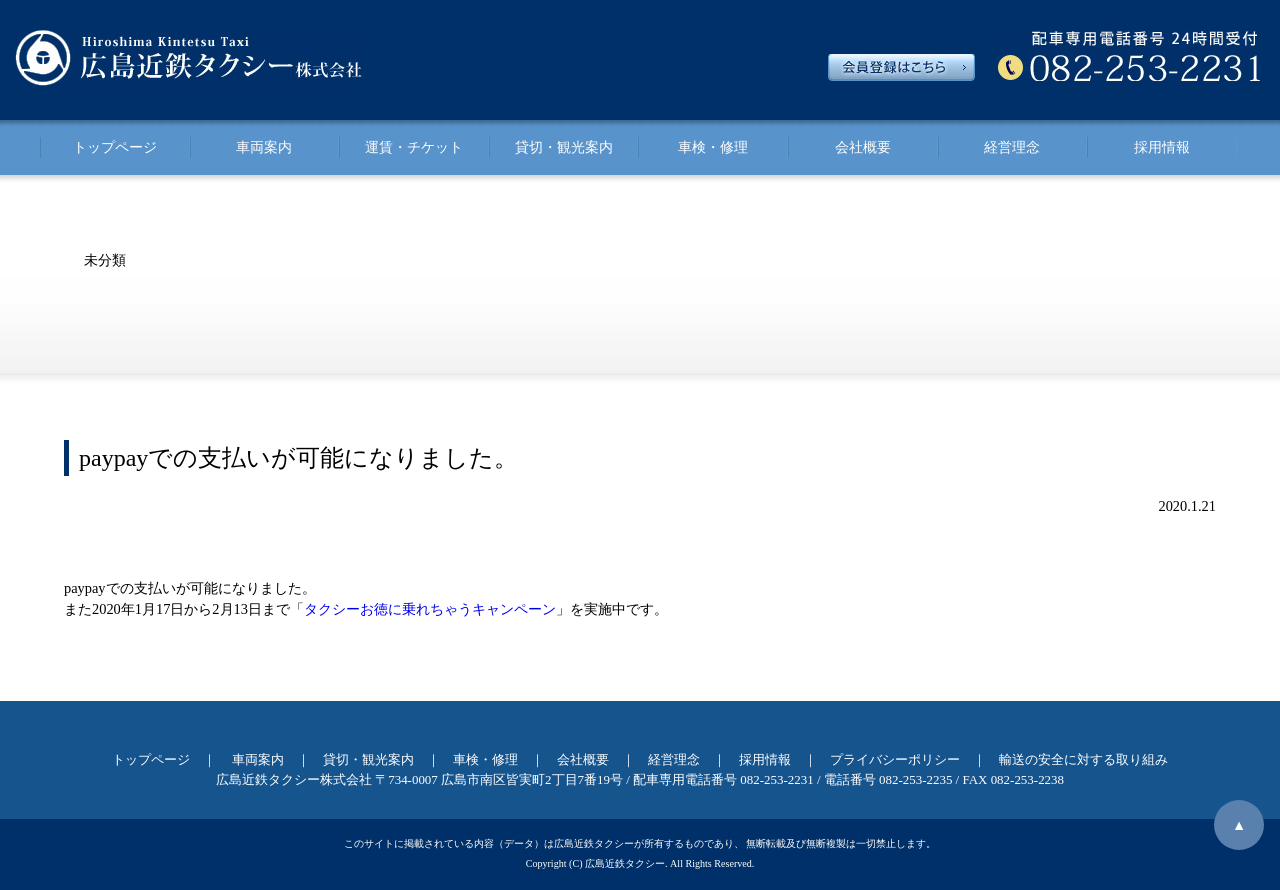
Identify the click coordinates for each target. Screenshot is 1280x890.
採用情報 (1162, 147)
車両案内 (264, 147)
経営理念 (1012, 147)
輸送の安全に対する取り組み (1083, 759)
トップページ (115, 147)
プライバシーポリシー (895, 759)
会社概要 (863, 147)
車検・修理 (713, 147)
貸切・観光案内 (564, 147)
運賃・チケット (414, 147)
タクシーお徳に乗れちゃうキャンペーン (430, 609)
